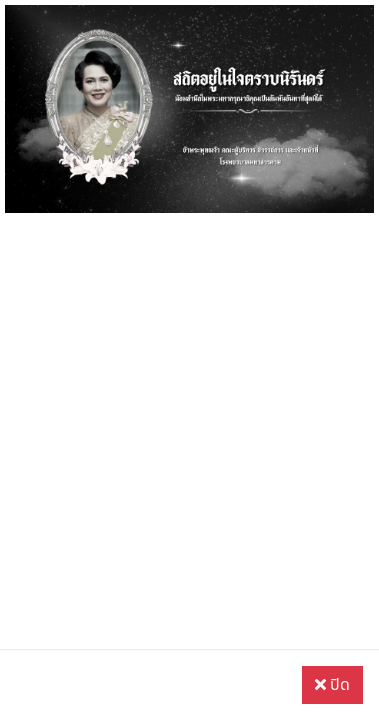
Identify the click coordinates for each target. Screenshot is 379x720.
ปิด (332, 685)
